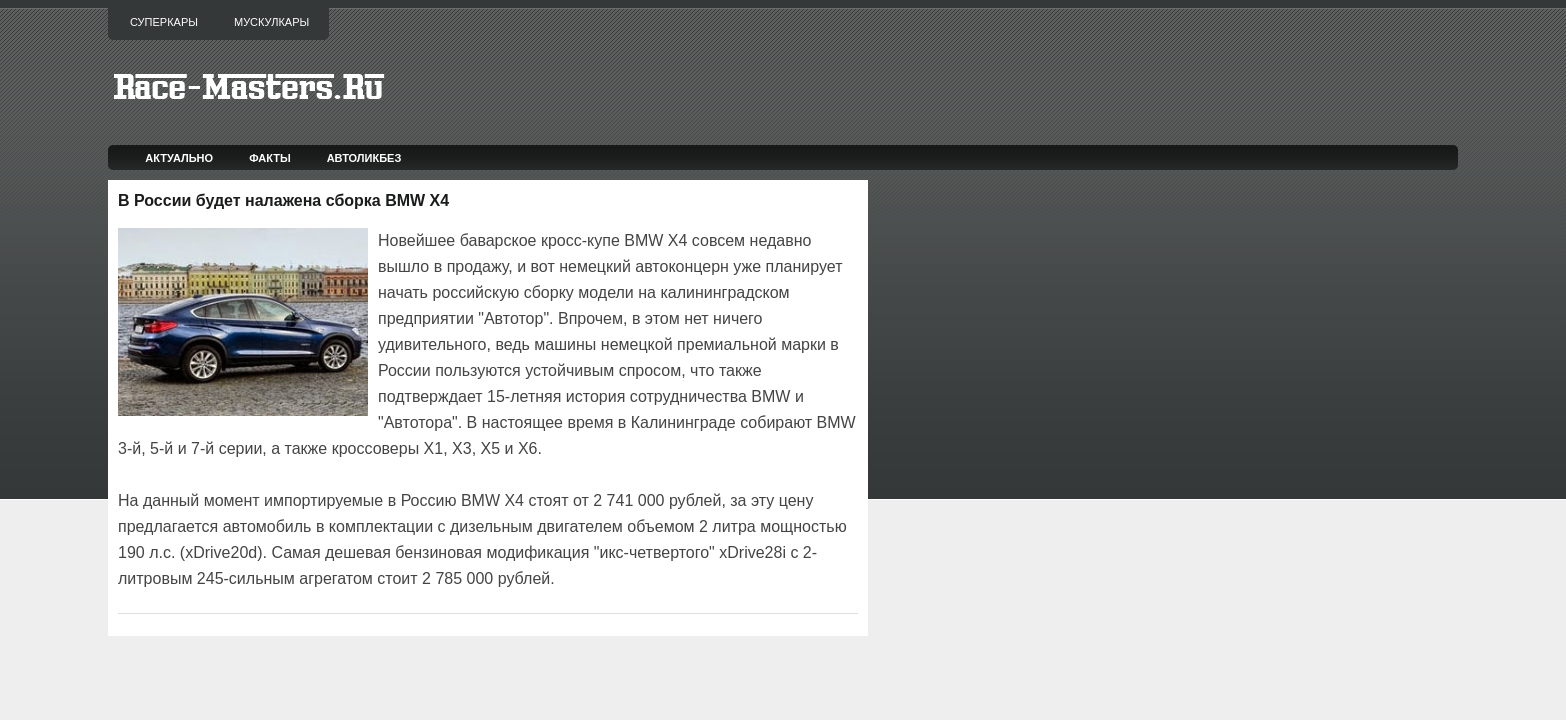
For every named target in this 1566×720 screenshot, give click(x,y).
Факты (270, 158)
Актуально (179, 158)
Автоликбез (364, 158)
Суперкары (164, 22)
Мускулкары (271, 22)
